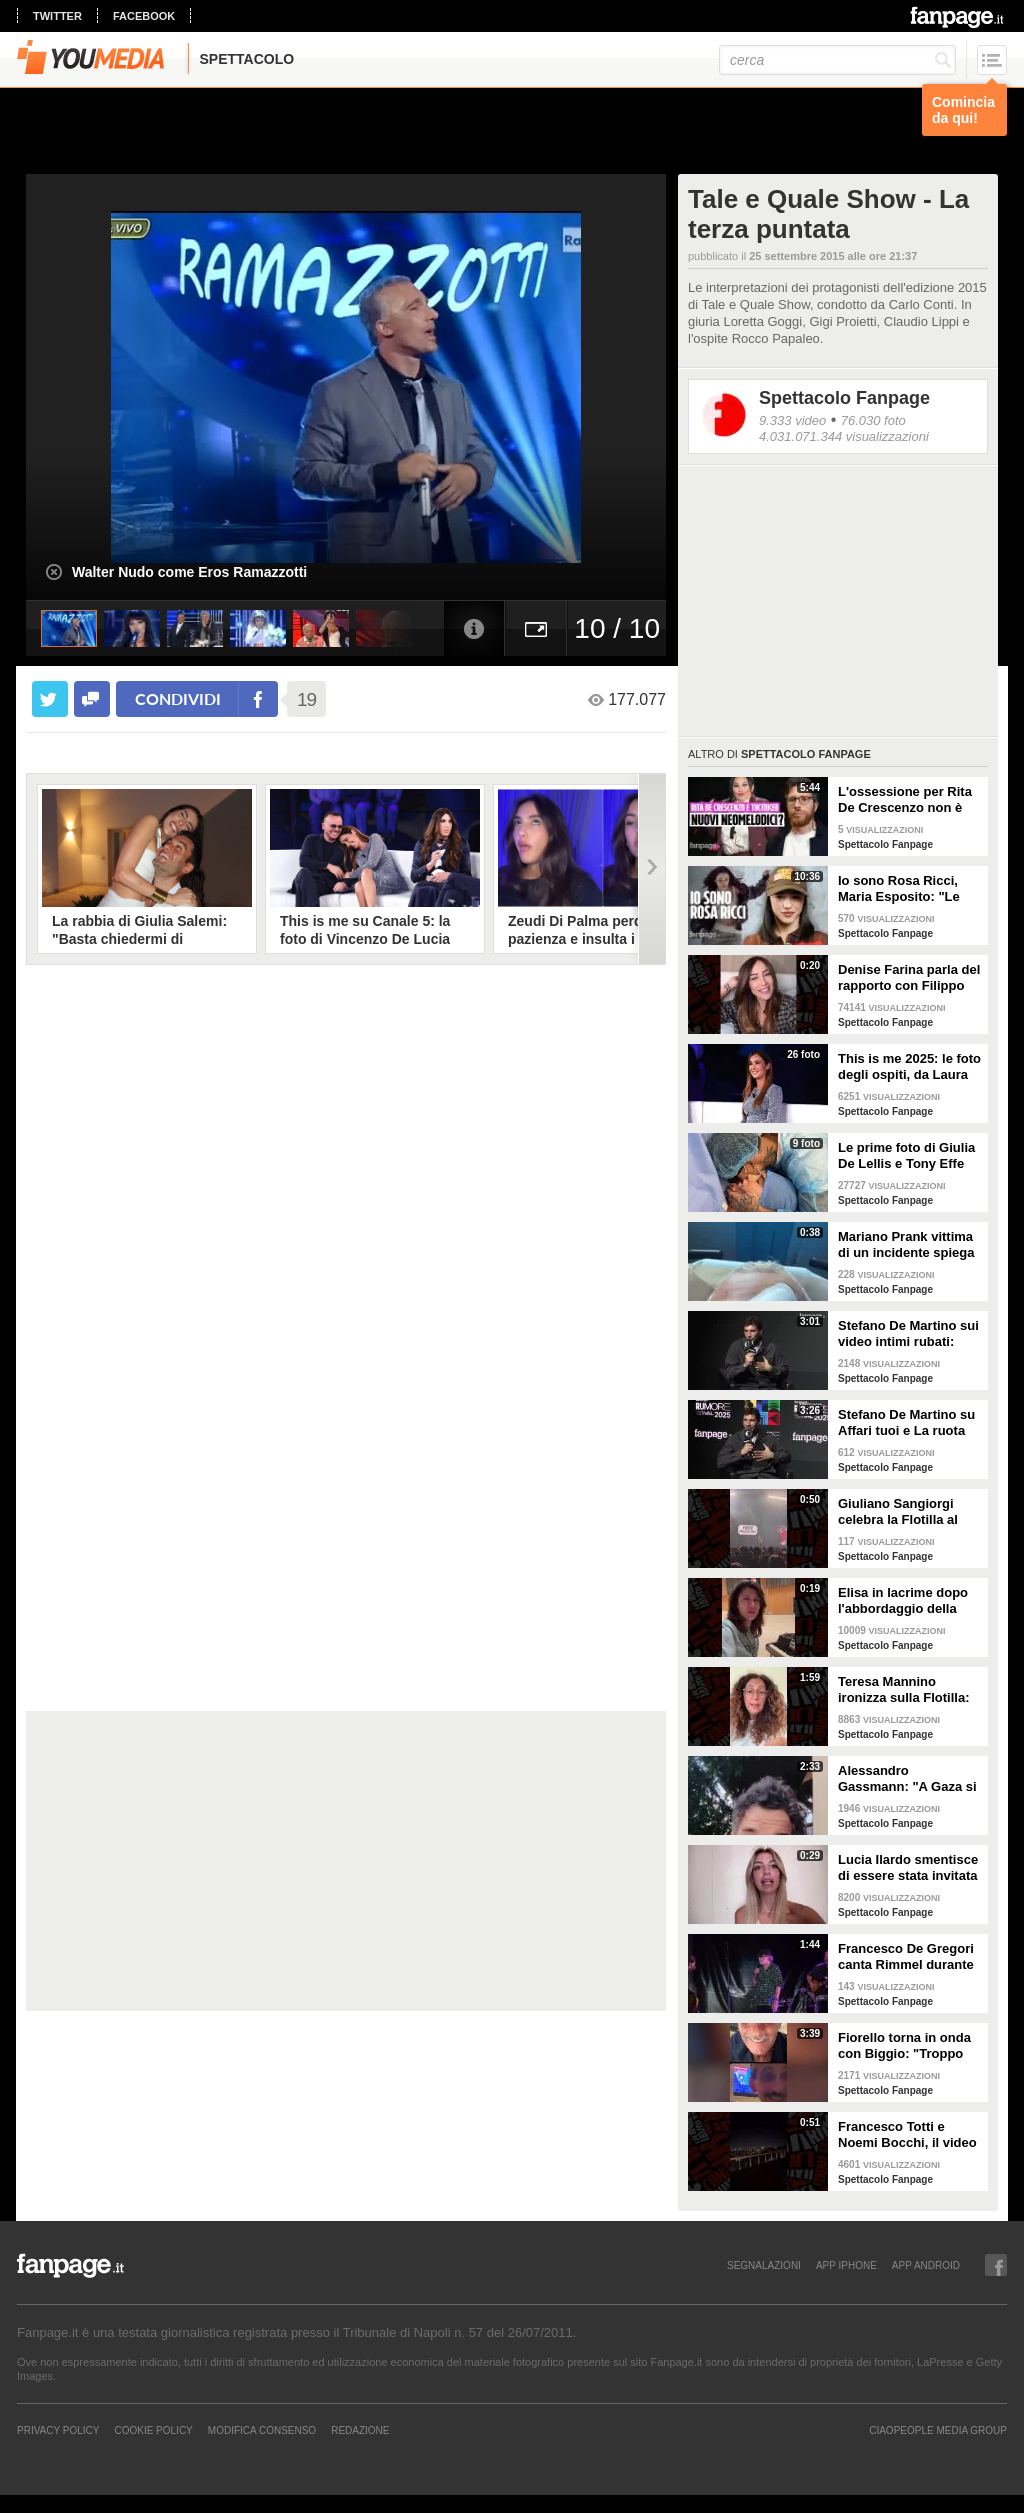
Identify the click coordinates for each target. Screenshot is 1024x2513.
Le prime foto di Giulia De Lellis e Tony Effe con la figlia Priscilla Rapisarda (906, 1156)
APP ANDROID (926, 2265)
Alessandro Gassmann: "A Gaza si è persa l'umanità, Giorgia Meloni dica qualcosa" (907, 1779)
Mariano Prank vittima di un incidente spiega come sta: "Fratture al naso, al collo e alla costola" (906, 1245)
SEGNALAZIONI (764, 2265)
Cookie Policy (153, 2430)
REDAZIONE (360, 2430)
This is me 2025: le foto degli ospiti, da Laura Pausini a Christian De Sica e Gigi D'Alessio (909, 1067)
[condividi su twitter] (50, 699)
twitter (57, 16)
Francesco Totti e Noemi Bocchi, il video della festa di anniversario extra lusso (907, 2135)
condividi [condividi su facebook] (178, 698)
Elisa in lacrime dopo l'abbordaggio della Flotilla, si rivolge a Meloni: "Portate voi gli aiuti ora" (908, 1601)
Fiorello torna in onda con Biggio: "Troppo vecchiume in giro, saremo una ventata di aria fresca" (906, 2046)
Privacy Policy (58, 2430)
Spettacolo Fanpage (844, 398)
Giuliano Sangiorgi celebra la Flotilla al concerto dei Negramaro (898, 1512)
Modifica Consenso (262, 2430)
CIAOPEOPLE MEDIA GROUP (938, 2430)
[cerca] (837, 60)
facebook (144, 16)
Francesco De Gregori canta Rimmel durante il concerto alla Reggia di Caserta (907, 1957)
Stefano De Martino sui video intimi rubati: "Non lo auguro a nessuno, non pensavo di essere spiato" (908, 1334)
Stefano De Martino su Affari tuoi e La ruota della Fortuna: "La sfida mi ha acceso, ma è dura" (910, 1423)
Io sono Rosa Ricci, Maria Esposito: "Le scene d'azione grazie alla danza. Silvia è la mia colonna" (904, 889)
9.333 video (792, 420)
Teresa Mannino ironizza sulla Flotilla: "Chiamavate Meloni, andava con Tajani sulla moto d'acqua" (910, 1690)
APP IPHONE (846, 2265)
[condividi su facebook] (92, 699)
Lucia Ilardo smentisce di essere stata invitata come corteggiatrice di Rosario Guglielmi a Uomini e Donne (908, 1868)
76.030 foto (873, 420)
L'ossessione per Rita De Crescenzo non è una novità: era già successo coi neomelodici (905, 800)
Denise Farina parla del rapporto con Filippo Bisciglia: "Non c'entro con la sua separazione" (909, 978)
